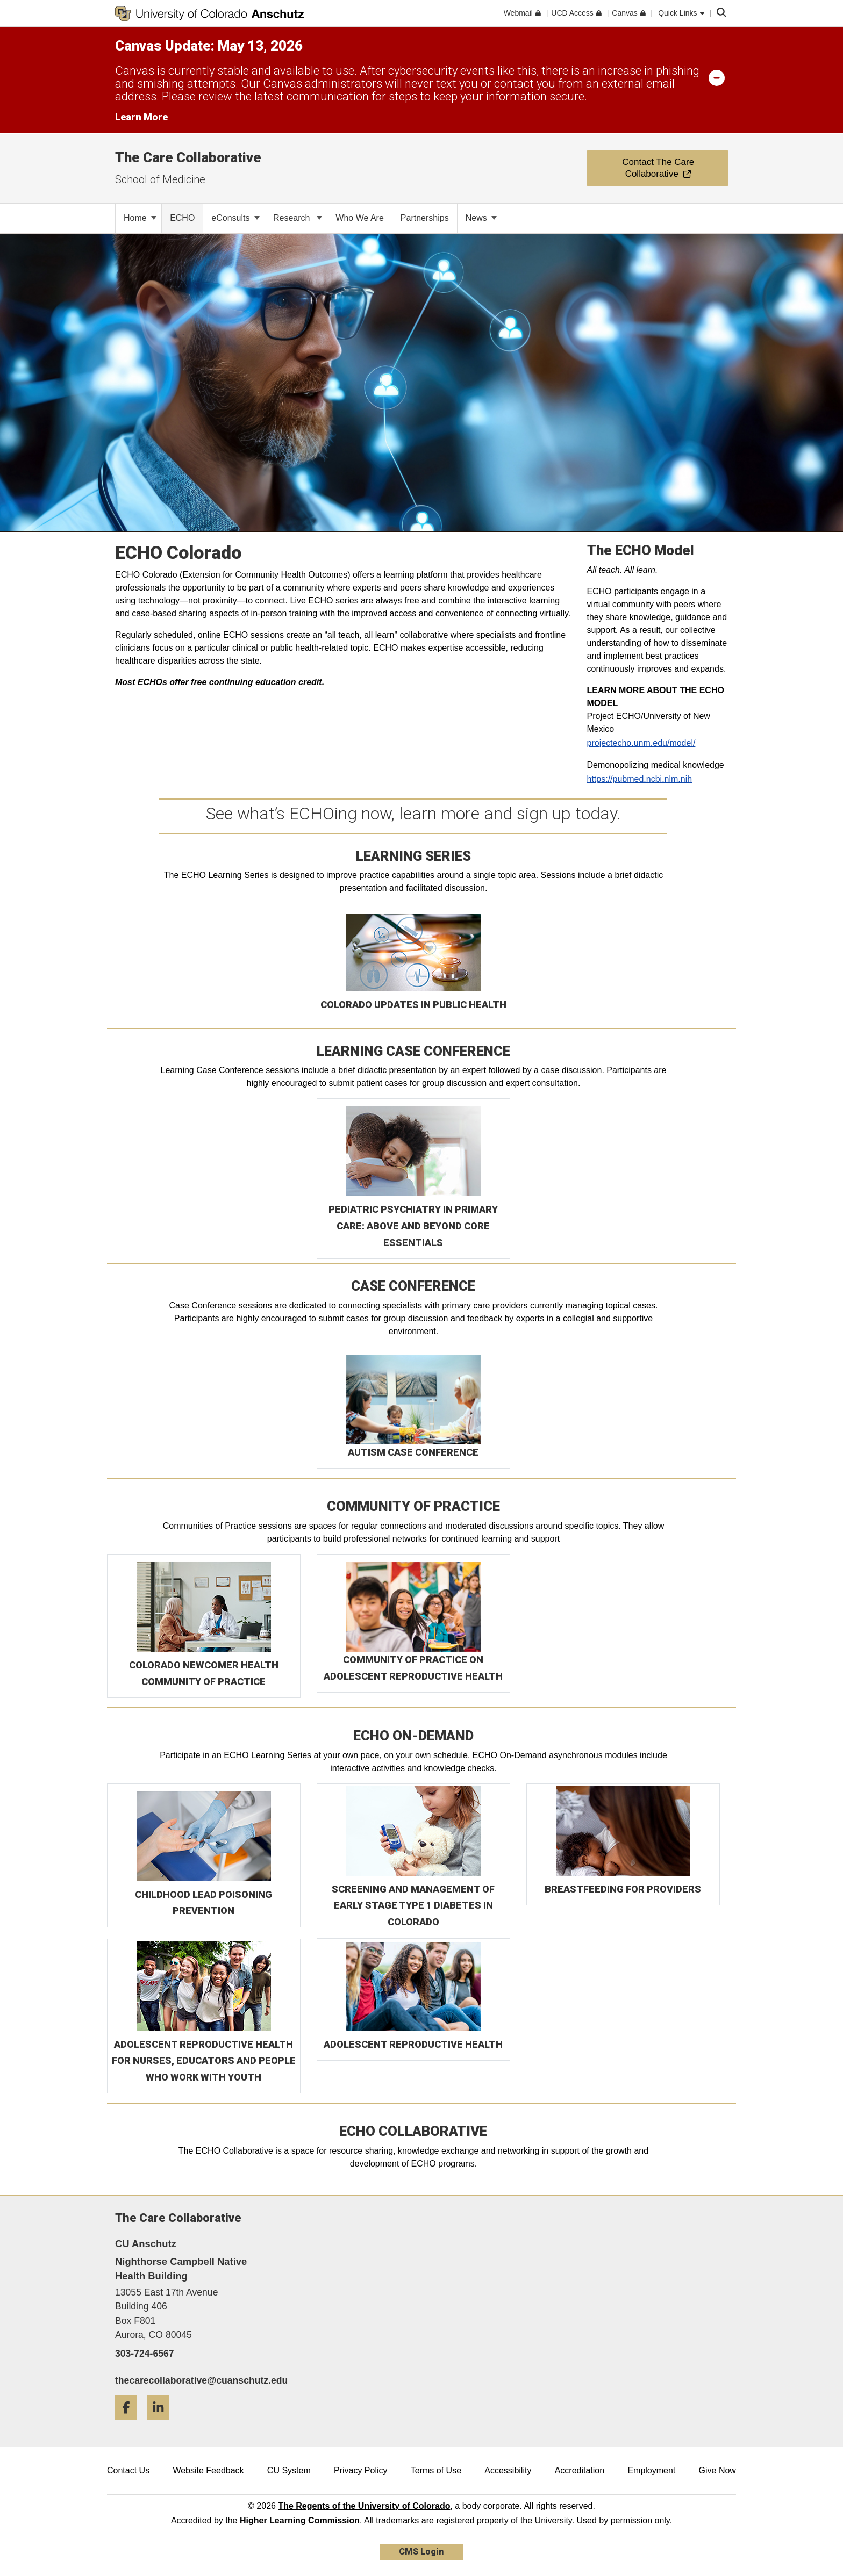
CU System (289, 2470)
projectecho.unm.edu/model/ (641, 742)
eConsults (235, 217)
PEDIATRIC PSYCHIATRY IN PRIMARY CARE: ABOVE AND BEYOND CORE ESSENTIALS (413, 1226)
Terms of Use (436, 2470)
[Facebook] (130, 2423)
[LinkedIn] (162, 2423)
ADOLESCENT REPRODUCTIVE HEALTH (413, 2044)
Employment (651, 2470)
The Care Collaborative (188, 157)
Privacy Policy (361, 2470)
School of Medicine (160, 179)
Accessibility (507, 2470)
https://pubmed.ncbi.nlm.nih (639, 778)
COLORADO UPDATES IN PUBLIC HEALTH (413, 1004)
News (481, 217)
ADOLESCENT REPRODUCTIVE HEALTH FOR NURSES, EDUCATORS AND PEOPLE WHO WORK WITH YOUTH (204, 2061)
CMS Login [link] (421, 2551)
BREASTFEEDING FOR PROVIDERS (623, 1889)
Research (297, 217)
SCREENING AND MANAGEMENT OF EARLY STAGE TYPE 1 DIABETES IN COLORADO (413, 1905)
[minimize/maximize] (716, 77)
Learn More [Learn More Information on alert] (141, 117)
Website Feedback (208, 2470)
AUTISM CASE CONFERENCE (413, 1452)
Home (140, 217)
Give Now (717, 2470)
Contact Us (128, 2470)
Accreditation (580, 2470)
